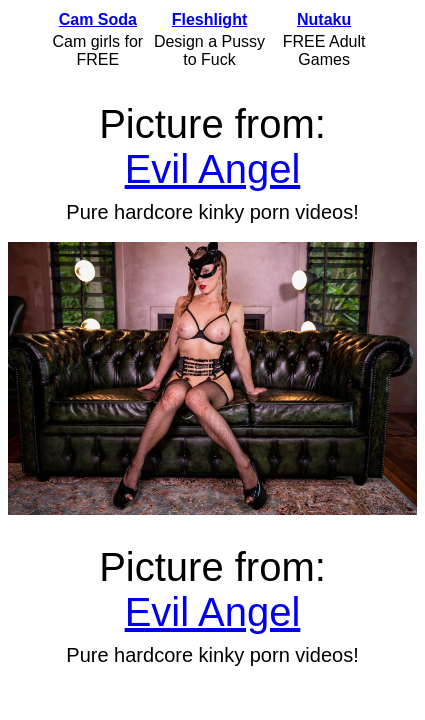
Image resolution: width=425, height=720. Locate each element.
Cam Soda (98, 19)
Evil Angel (213, 169)
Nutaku (324, 19)
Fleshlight (210, 19)
